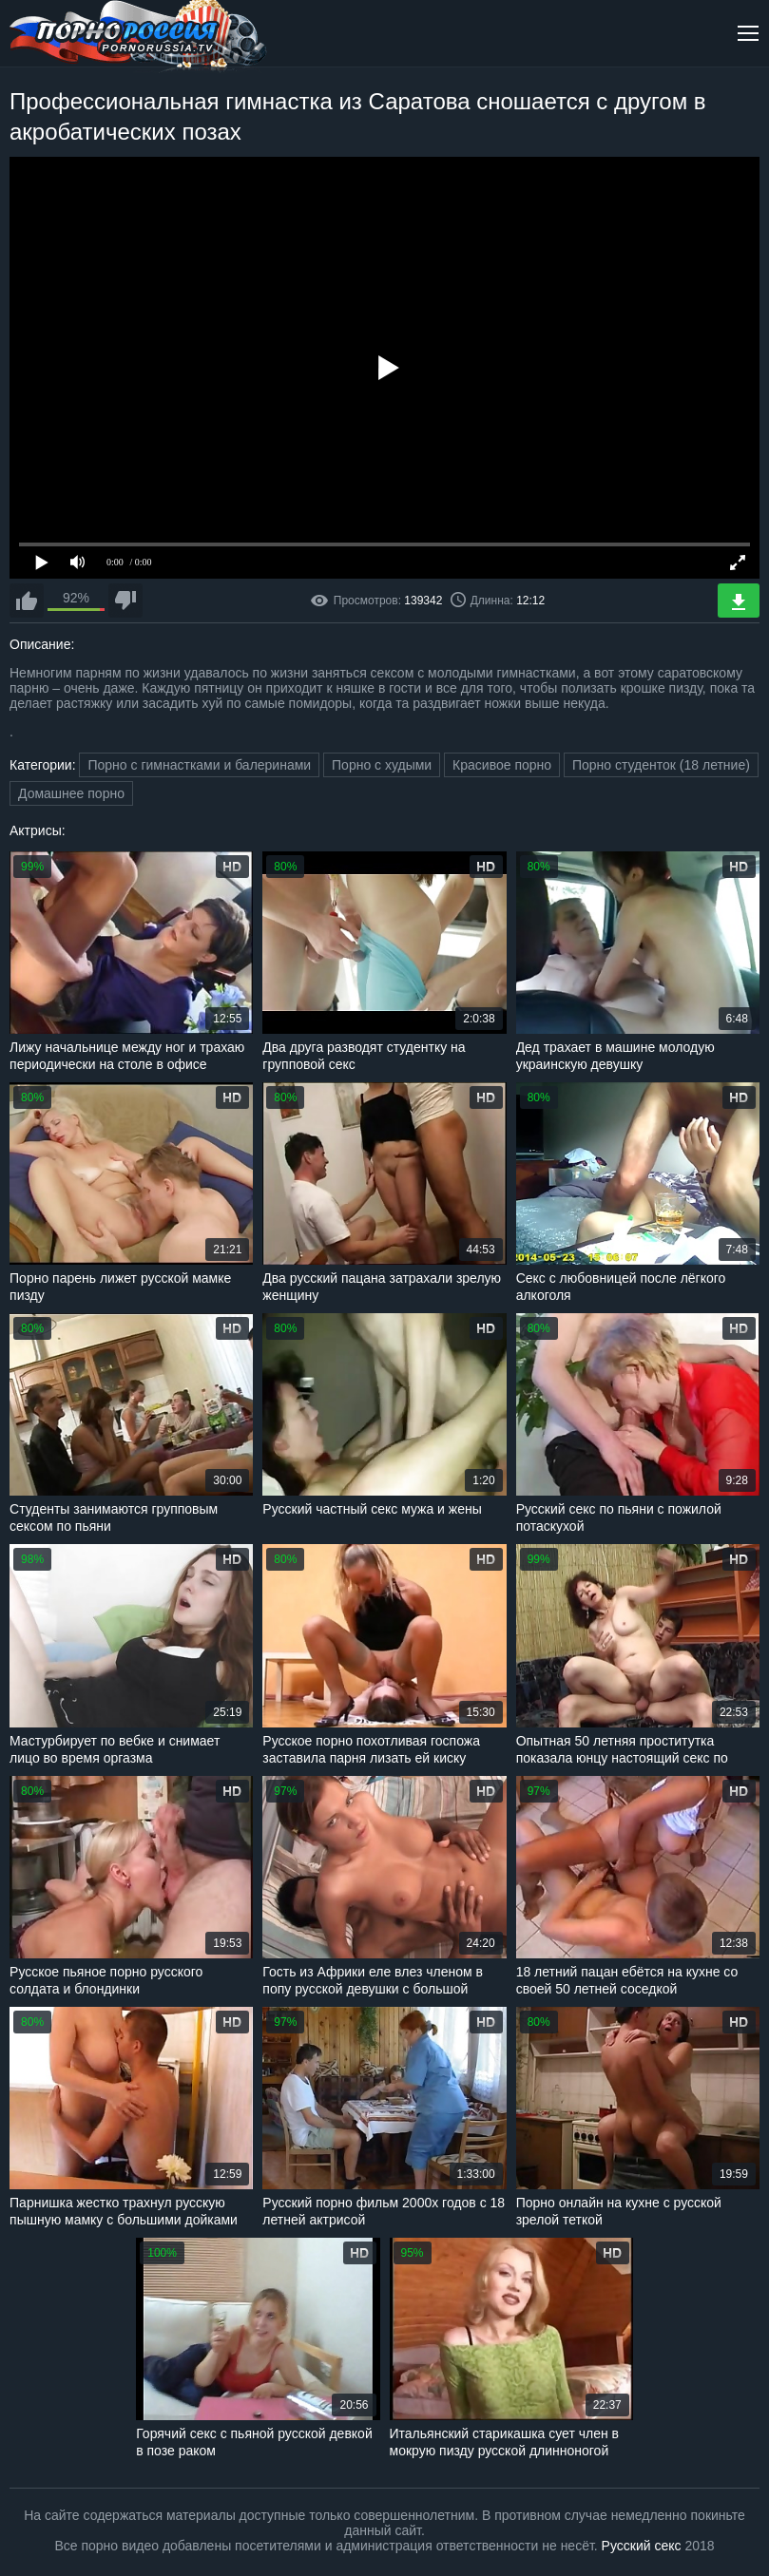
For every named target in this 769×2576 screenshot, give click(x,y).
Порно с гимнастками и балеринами (199, 765)
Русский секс (642, 2545)
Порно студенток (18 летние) (661, 765)
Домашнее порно (71, 793)
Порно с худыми (382, 765)
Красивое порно (501, 765)
